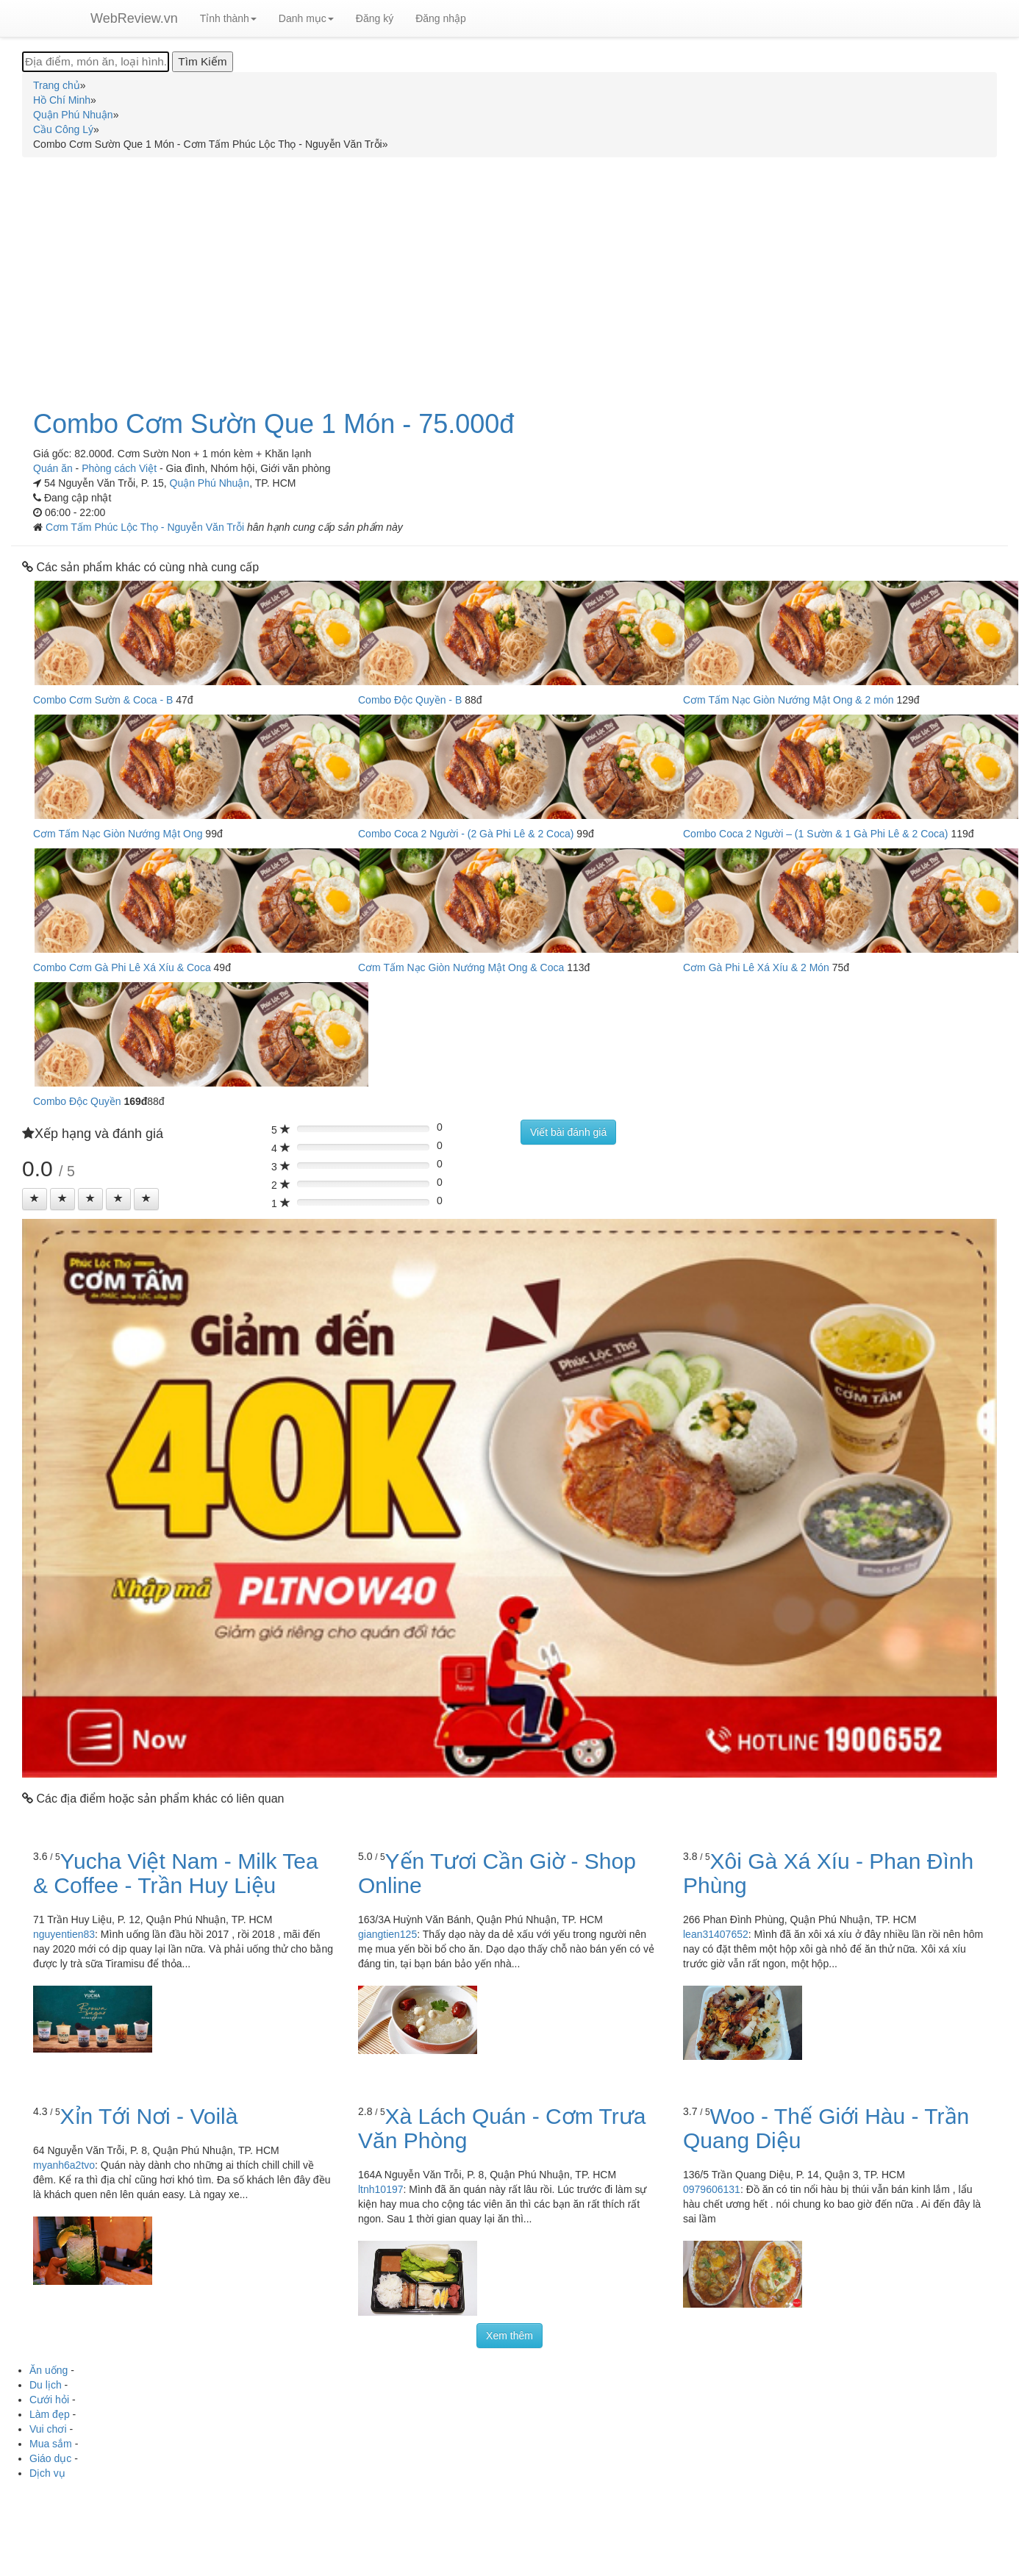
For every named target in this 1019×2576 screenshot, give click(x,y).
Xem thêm (509, 2335)
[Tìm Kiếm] (202, 61)
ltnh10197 (381, 2189)
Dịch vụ (47, 2473)
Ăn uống (48, 2370)
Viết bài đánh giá (568, 1132)
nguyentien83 (64, 1934)
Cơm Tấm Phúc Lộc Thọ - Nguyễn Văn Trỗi (146, 527)
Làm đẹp (49, 2414)
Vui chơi (48, 2429)
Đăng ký (374, 18)
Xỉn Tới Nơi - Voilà (149, 2116)
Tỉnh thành (228, 18)
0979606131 (711, 2189)
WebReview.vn (134, 18)
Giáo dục (50, 2458)
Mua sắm (50, 2444)
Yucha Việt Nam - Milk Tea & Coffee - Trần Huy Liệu (175, 1873)
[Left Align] (34, 1199)
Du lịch (45, 2385)
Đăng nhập (440, 18)
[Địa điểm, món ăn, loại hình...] (95, 61)
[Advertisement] (509, 275)
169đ (135, 1101)
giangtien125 (387, 1934)
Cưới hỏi (49, 2399)
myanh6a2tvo (64, 2165)
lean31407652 (715, 1934)
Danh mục (306, 18)
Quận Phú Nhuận (210, 483)
